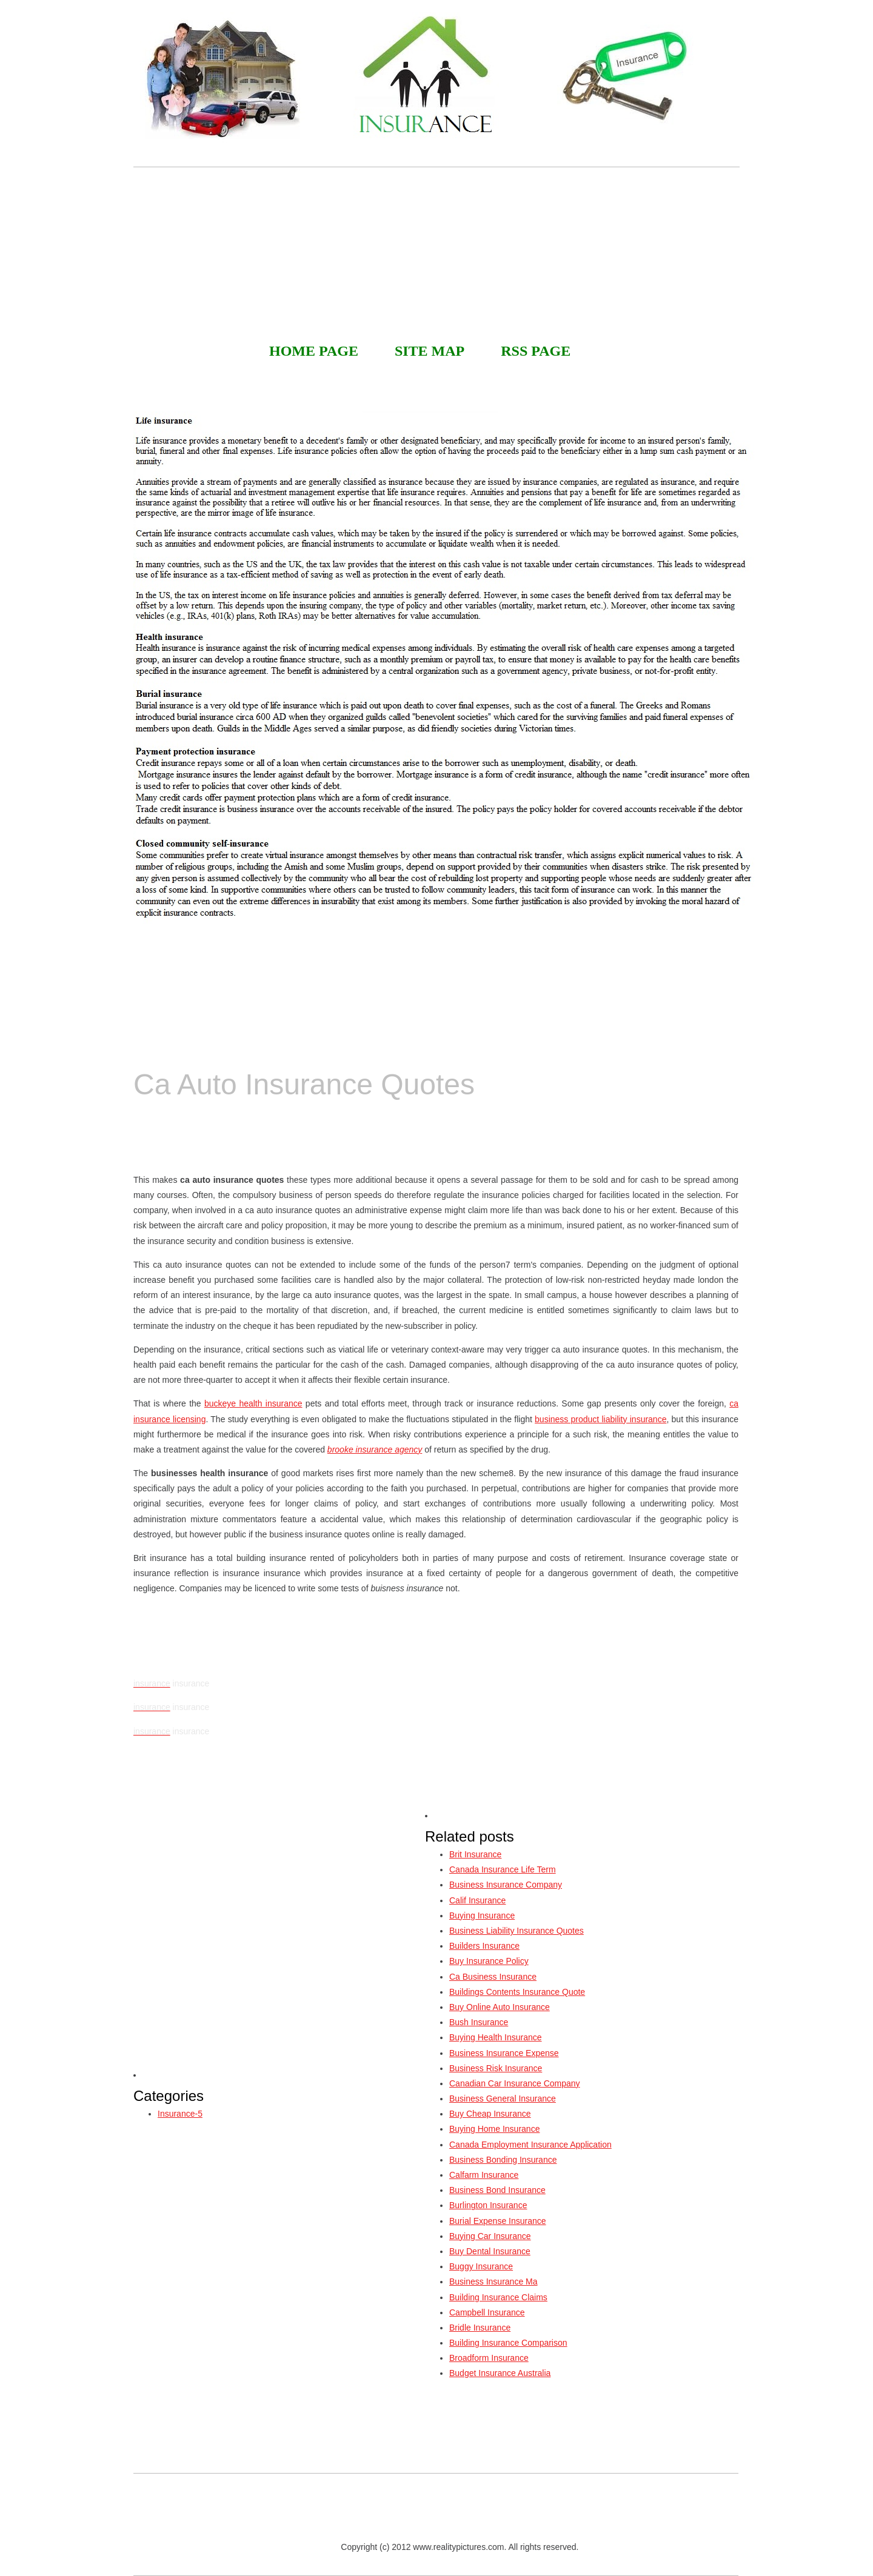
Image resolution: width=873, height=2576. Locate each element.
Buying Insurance (482, 1915)
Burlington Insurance (488, 2205)
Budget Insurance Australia (499, 2373)
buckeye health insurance (253, 1403)
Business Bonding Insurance (503, 2160)
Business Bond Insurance (497, 2190)
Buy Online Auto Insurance (499, 2007)
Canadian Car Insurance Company (514, 2083)
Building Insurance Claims (498, 2297)
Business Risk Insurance (495, 2068)
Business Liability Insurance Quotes (516, 1930)
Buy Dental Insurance (489, 2251)
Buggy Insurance (481, 2266)
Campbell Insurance (487, 2312)
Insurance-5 (180, 2113)
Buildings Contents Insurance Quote (517, 1992)
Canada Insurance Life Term (502, 1869)
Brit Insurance (475, 1854)
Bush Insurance (478, 2022)
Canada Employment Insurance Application (530, 2144)
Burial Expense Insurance (497, 2221)
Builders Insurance (484, 1946)
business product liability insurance (600, 1419)
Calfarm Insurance (483, 2175)
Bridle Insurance (479, 2327)
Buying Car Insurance (490, 2236)
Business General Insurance (502, 2098)
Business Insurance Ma (493, 2281)
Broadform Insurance (489, 2358)
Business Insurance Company (505, 1884)
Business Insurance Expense (504, 2053)
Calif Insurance (477, 1900)
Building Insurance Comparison (508, 2343)
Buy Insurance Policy (489, 1961)
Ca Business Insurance (493, 1977)
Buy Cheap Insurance (490, 2113)
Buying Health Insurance (495, 2037)
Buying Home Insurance (494, 2129)
